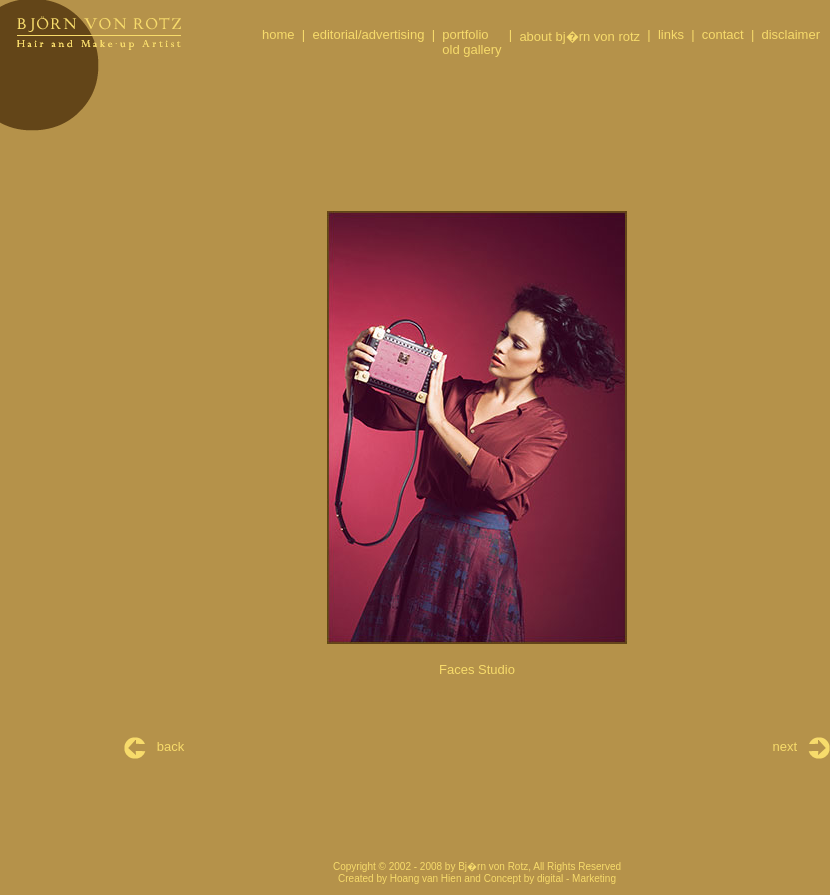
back (154, 746)
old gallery (471, 49)
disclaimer (790, 34)
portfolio (465, 34)
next (801, 746)
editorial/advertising (368, 34)
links (671, 34)
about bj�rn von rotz (579, 36)
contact (723, 34)
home (278, 34)
